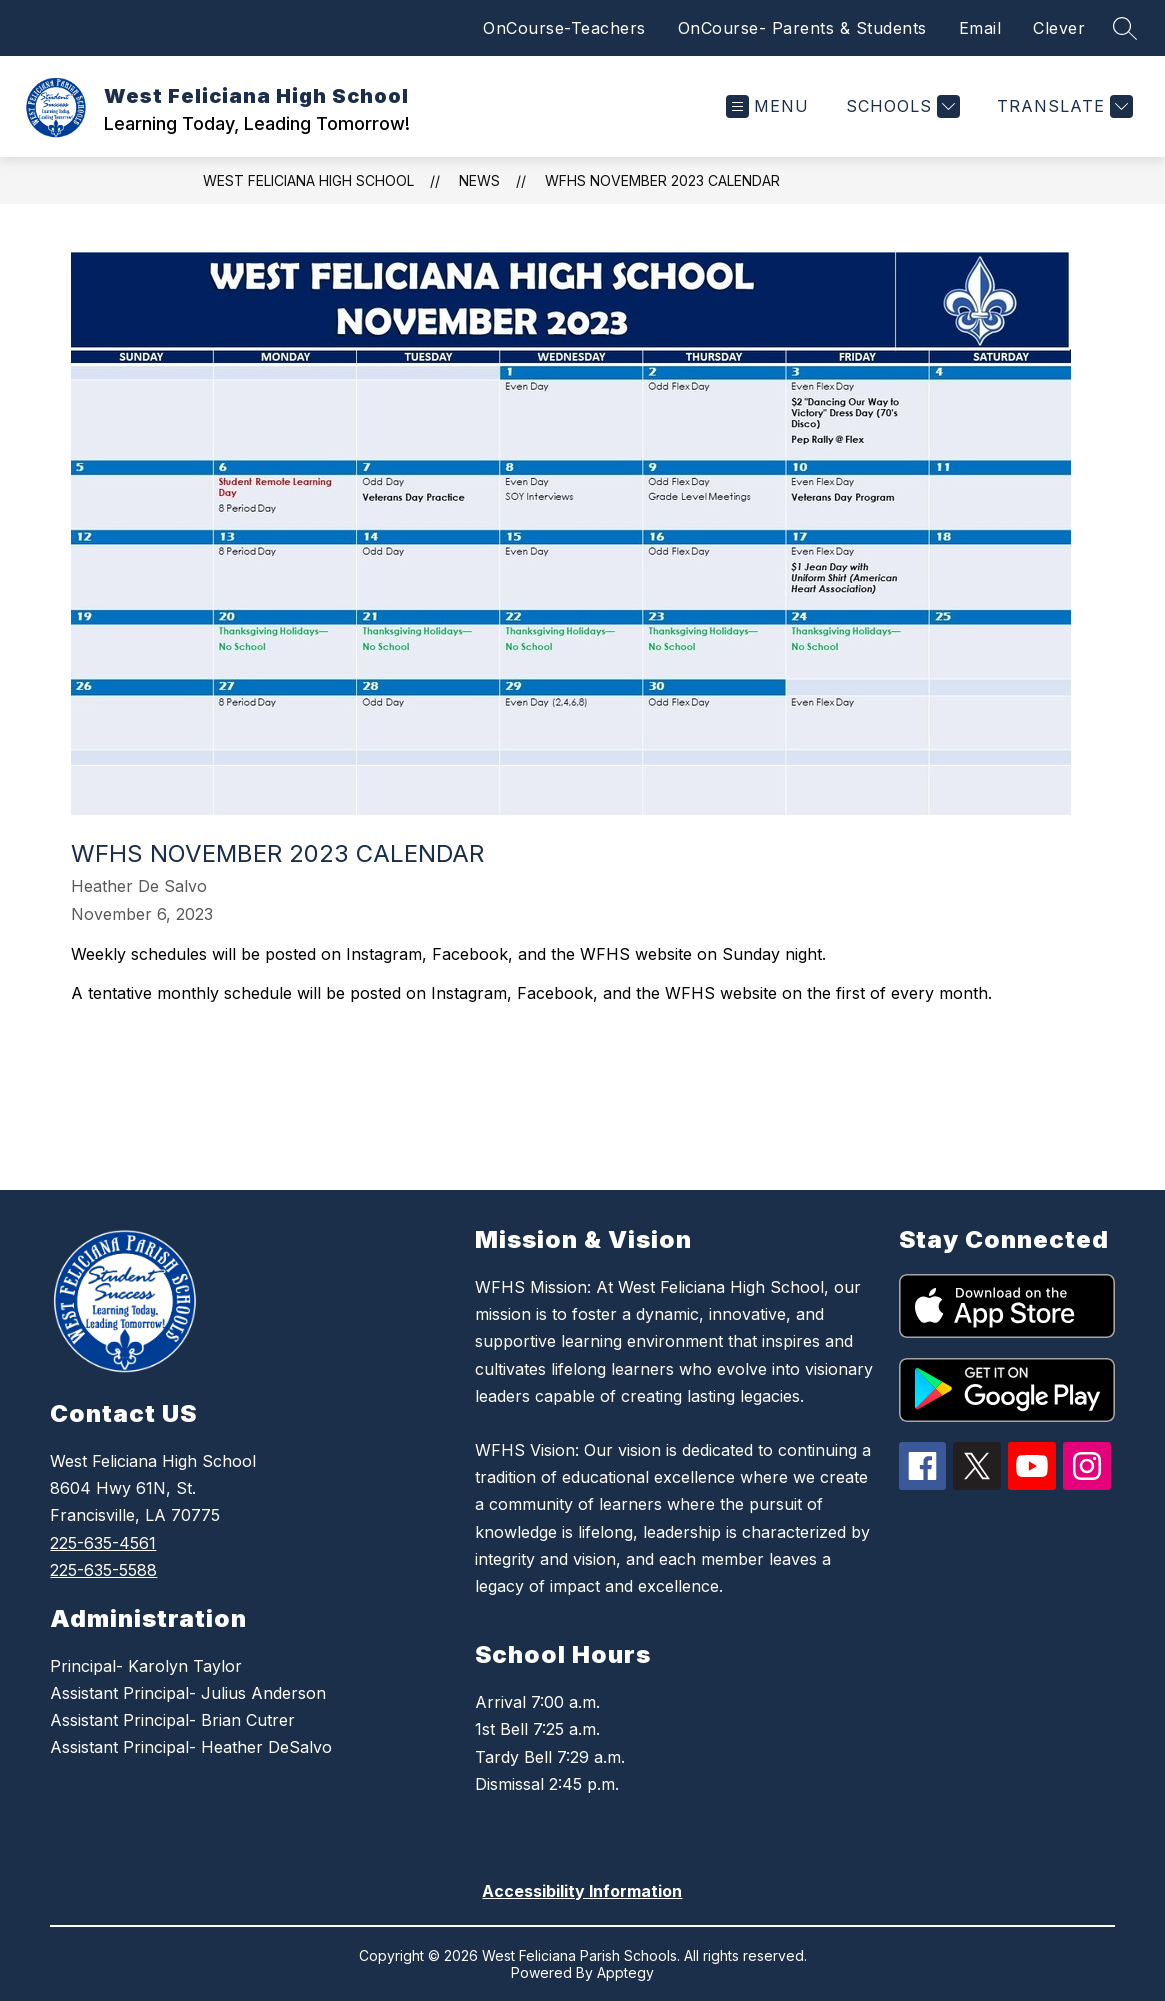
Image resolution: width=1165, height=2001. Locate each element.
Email (980, 28)
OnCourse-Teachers (564, 28)
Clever (1059, 28)
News (479, 180)
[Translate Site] (1062, 106)
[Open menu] (767, 106)
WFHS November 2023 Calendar (662, 180)
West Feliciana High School (308, 180)
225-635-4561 (103, 1543)
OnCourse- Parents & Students (802, 28)
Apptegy (625, 1972)
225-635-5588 (103, 1570)
